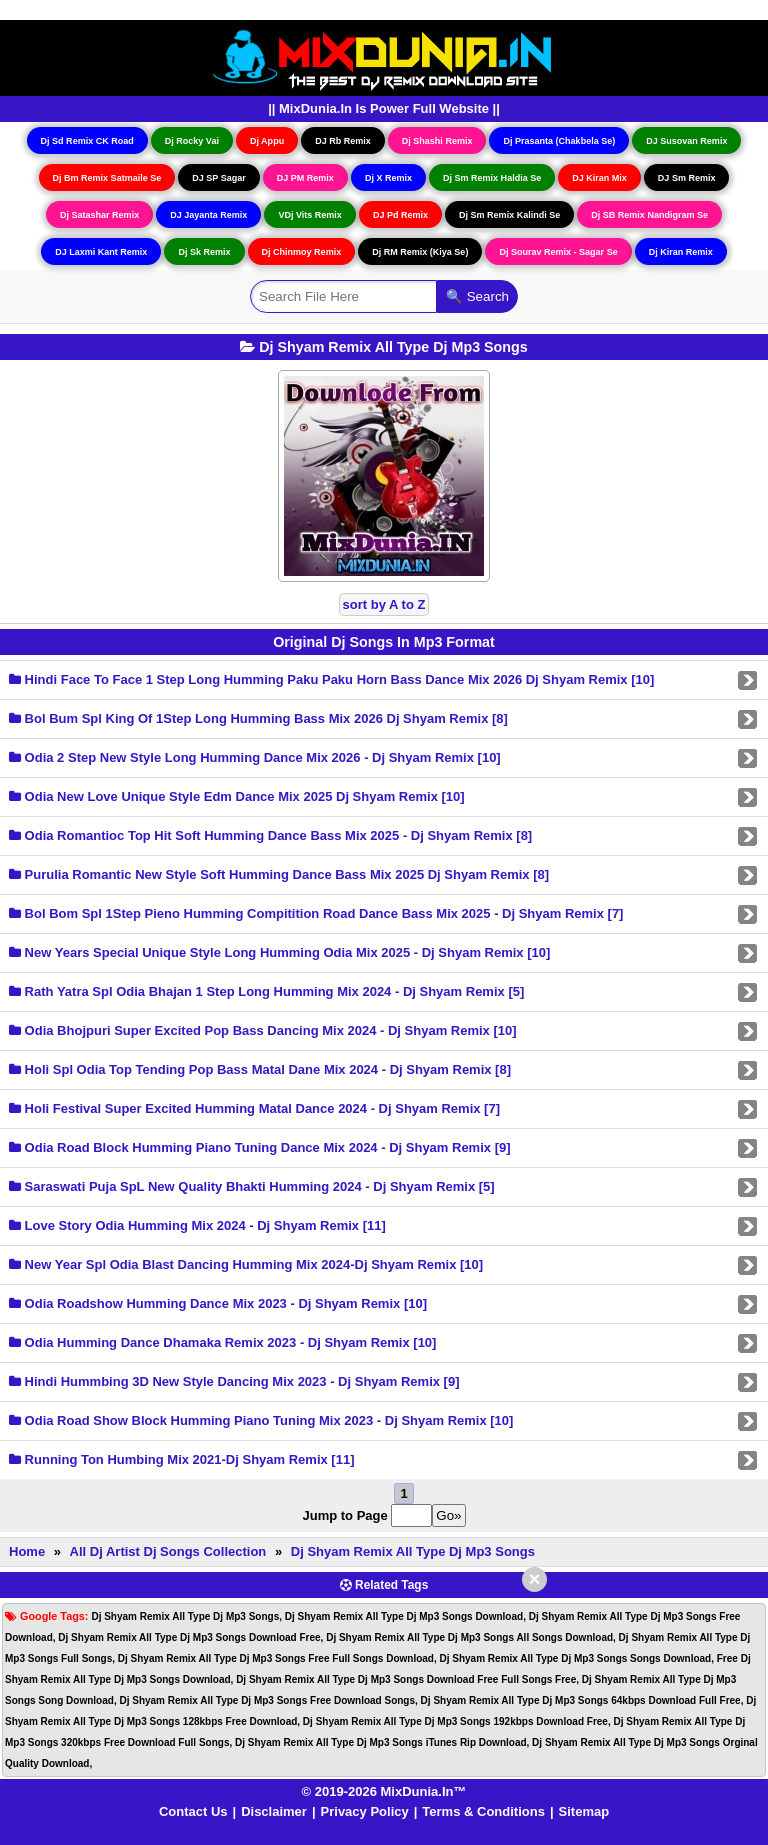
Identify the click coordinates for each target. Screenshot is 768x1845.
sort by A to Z (384, 604)
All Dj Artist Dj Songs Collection (168, 1551)
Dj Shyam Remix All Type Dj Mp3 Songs (413, 1551)
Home (27, 1551)
